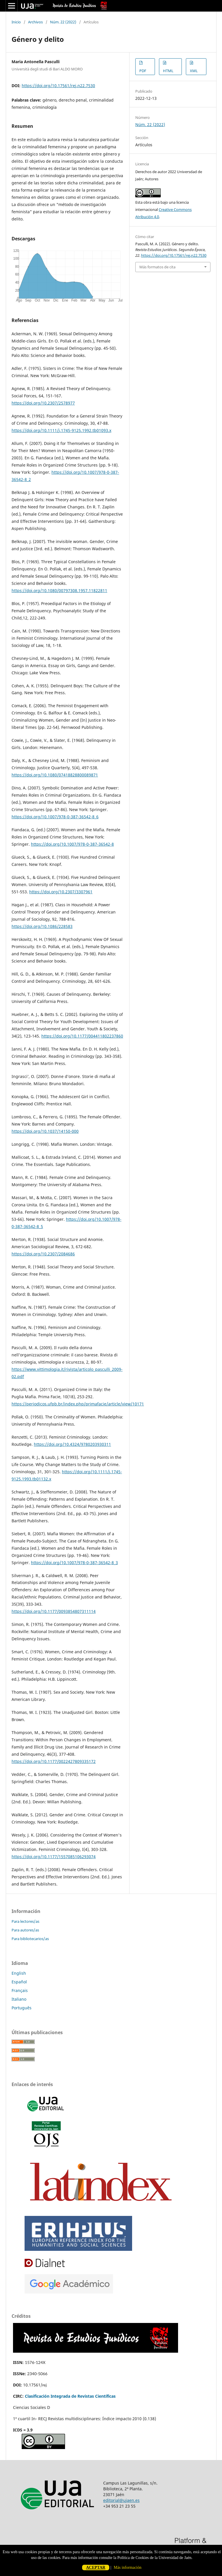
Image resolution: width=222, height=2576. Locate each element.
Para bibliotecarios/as (30, 1938)
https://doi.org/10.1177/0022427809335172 (54, 1761)
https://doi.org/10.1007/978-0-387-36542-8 (72, 844)
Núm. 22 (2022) (63, 22)
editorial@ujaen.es (121, 2500)
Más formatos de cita (157, 266)
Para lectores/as (25, 1921)
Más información (127, 2567)
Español (19, 1982)
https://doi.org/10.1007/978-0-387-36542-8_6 (55, 816)
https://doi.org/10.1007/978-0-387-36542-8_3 (74, 1562)
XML (194, 70)
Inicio (16, 22)
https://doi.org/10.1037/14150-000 (45, 1131)
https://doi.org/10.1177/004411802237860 (82, 1036)
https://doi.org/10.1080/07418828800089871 (55, 775)
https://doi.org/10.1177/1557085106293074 (54, 1856)
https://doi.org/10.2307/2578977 (43, 403)
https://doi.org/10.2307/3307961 (60, 891)
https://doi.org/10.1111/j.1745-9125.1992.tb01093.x (61, 430)
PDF (142, 70)
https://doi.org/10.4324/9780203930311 (72, 1444)
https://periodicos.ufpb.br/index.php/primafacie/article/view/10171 (78, 1404)
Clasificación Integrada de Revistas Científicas (70, 2396)
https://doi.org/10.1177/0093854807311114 (54, 1611)
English (19, 1973)
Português (22, 2007)
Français (20, 1990)
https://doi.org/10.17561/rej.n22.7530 (58, 85)
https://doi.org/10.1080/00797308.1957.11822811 (59, 590)
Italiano (19, 1999)
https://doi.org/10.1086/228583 (42, 926)
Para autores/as (25, 1930)
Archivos (35, 22)
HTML (168, 70)
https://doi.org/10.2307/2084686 (43, 1254)
